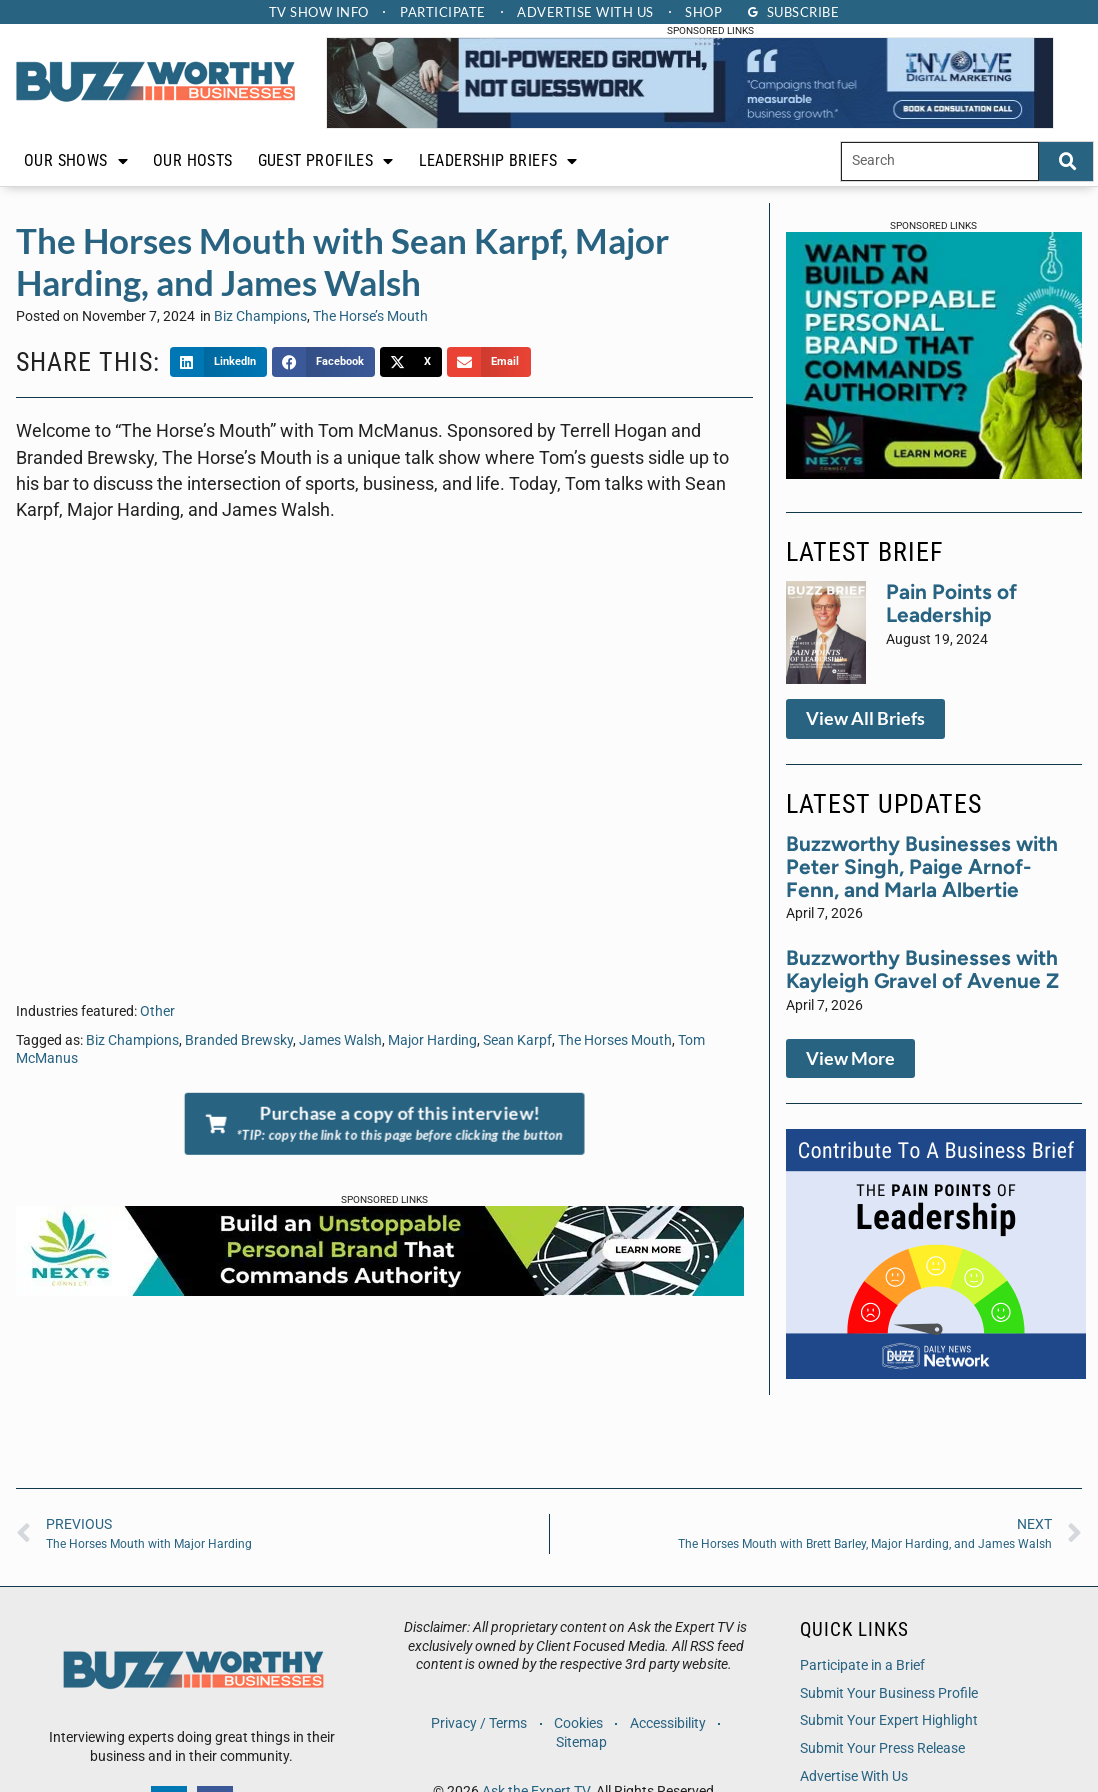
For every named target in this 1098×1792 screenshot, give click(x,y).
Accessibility (668, 1723)
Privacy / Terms (479, 1723)
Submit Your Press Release (882, 1748)
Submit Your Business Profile (889, 1693)
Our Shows (76, 161)
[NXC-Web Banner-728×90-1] (380, 1290)
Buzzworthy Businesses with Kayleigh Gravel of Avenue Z (922, 969)
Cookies (578, 1723)
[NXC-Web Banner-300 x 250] (934, 473)
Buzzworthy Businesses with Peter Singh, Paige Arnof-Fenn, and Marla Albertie (922, 866)
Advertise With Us (854, 1776)
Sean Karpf (517, 1040)
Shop (704, 12)
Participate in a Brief (862, 1665)
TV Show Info (318, 12)
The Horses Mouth (615, 1040)
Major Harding (432, 1040)
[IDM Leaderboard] (690, 123)
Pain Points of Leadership (951, 603)
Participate (443, 12)
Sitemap (581, 1742)
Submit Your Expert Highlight (889, 1720)
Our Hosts (193, 160)
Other (157, 1011)
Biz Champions (260, 316)
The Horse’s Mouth (370, 316)
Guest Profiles (326, 161)
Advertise (586, 12)
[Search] (1066, 161)
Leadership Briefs (498, 161)
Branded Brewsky (239, 1040)
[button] (218, 362)
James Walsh (340, 1040)
